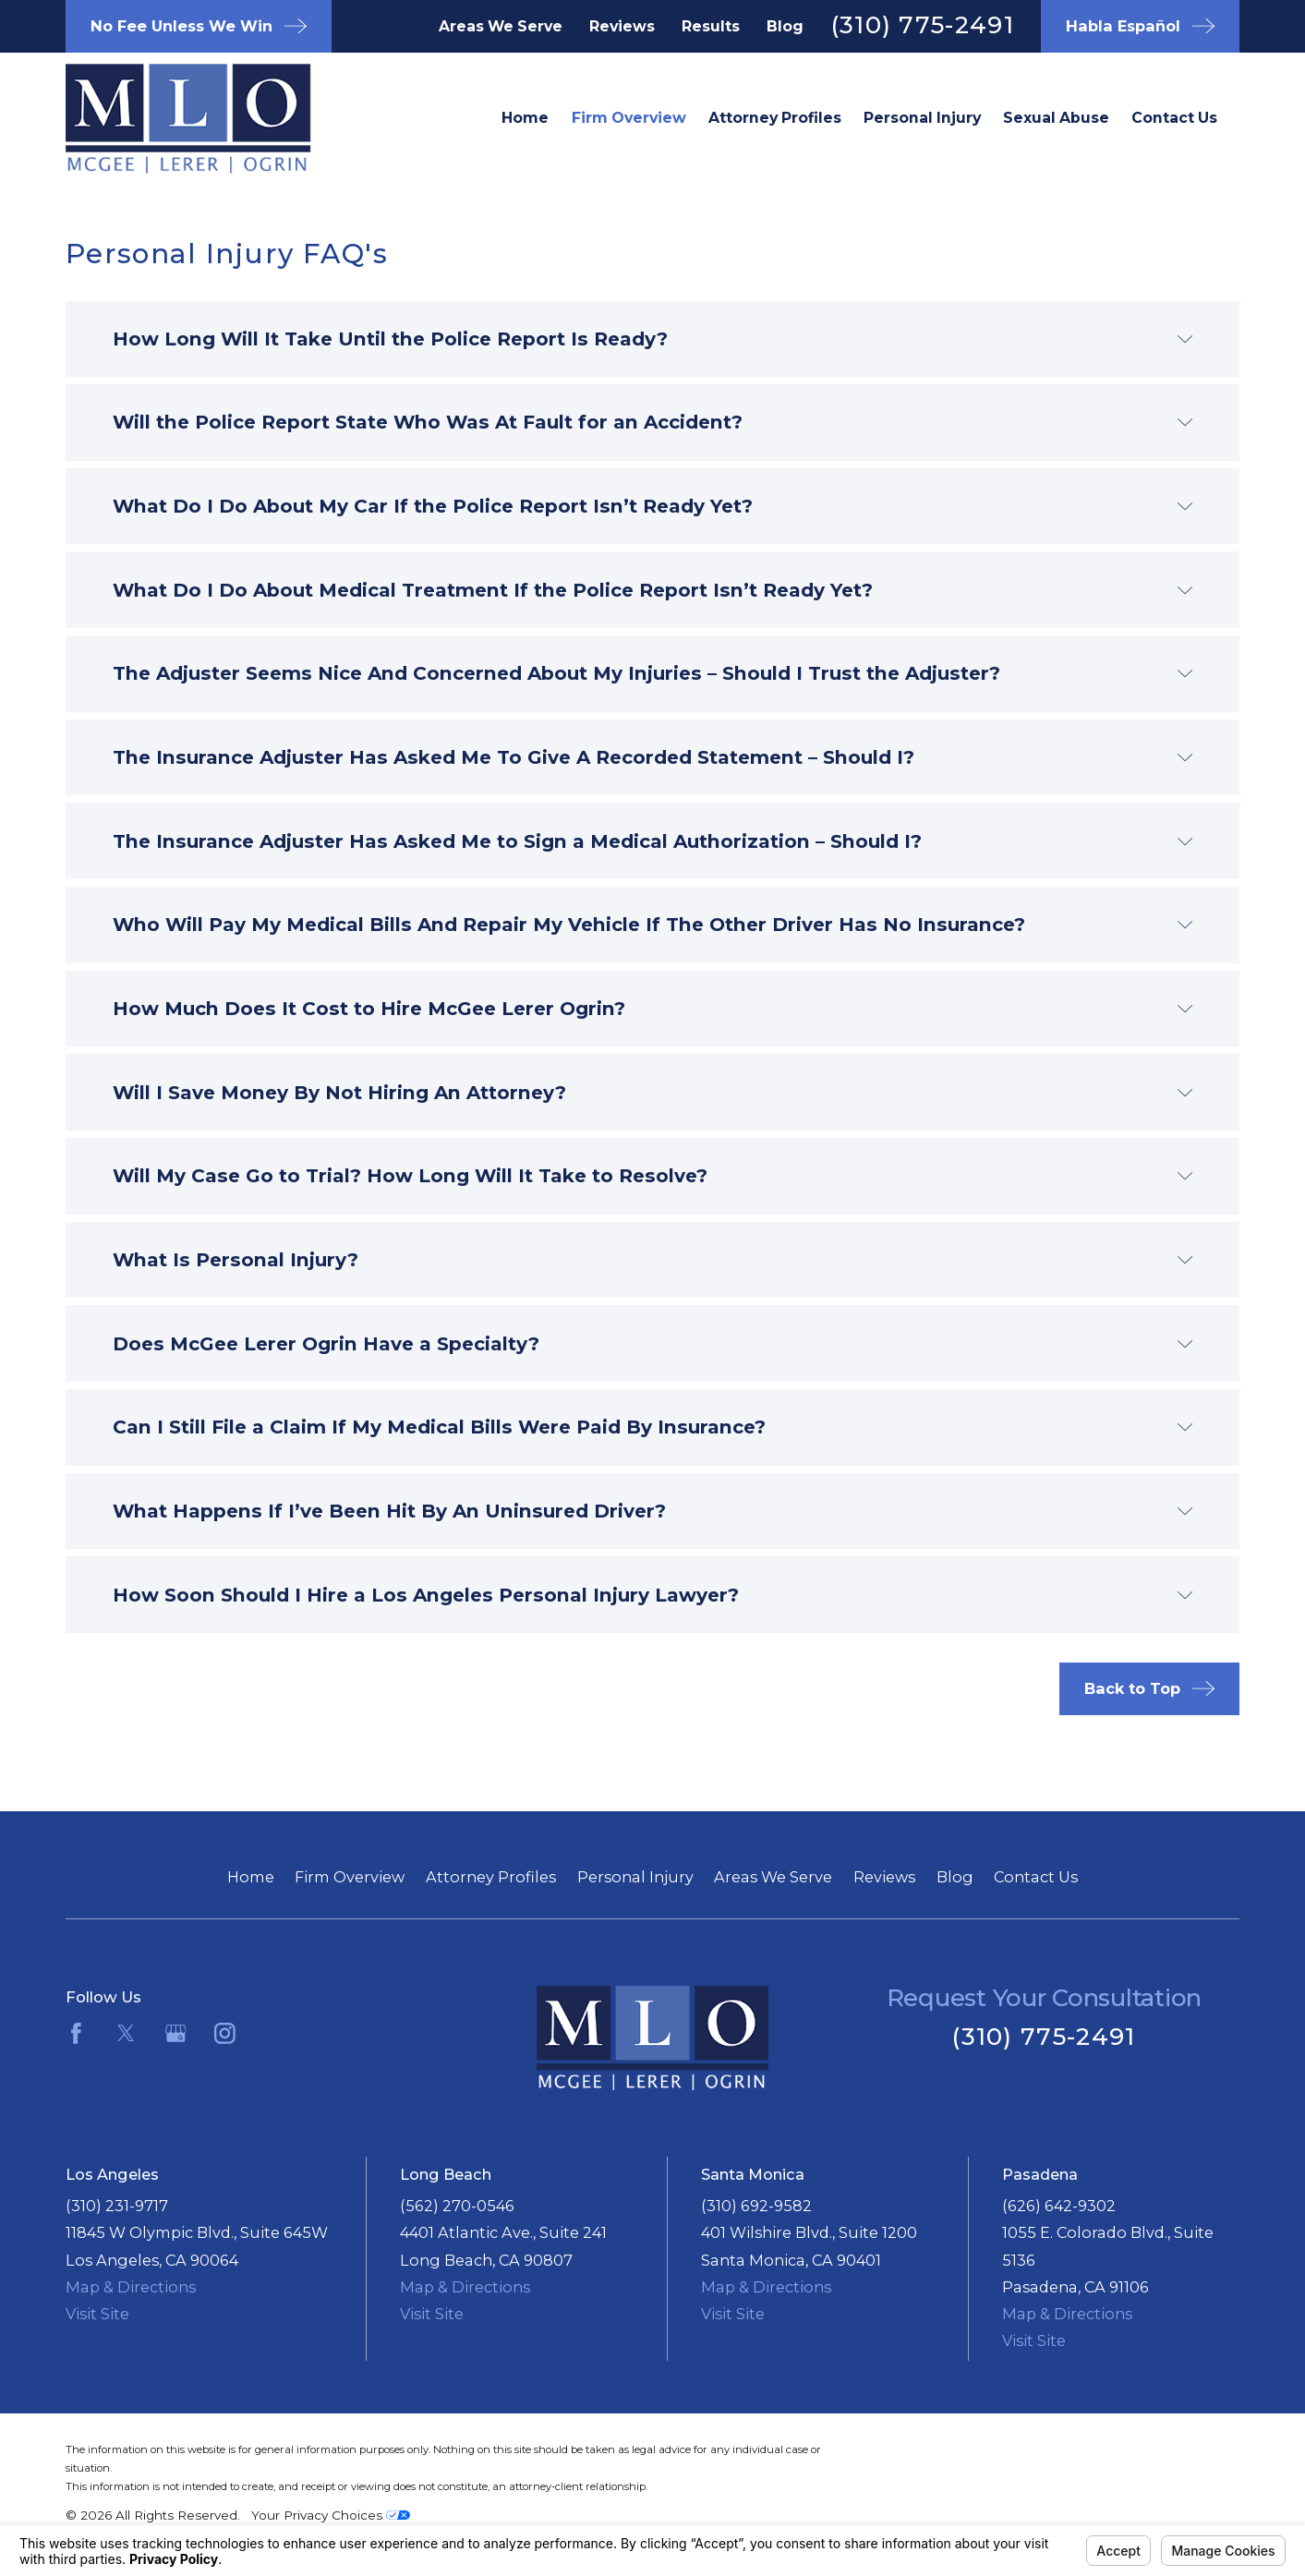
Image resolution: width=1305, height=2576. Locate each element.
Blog (785, 26)
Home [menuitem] (525, 118)
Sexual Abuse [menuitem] (1056, 118)
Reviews (622, 26)
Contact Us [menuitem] (1174, 118)
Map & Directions (131, 2287)
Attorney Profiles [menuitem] (774, 118)
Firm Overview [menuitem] (629, 118)
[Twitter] (126, 2033)
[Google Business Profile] (176, 2033)
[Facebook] (76, 2033)
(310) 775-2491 (922, 25)
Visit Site (97, 2313)
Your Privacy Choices (330, 2515)
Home (250, 1877)
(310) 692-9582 (756, 2205)
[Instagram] (225, 2033)
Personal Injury (635, 1877)
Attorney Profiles (491, 1877)
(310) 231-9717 (117, 2205)
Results (711, 26)
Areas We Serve (500, 26)
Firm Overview (350, 1877)
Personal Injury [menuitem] (922, 118)
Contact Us (1036, 1877)
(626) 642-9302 (1059, 2205)
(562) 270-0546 (457, 2205)
